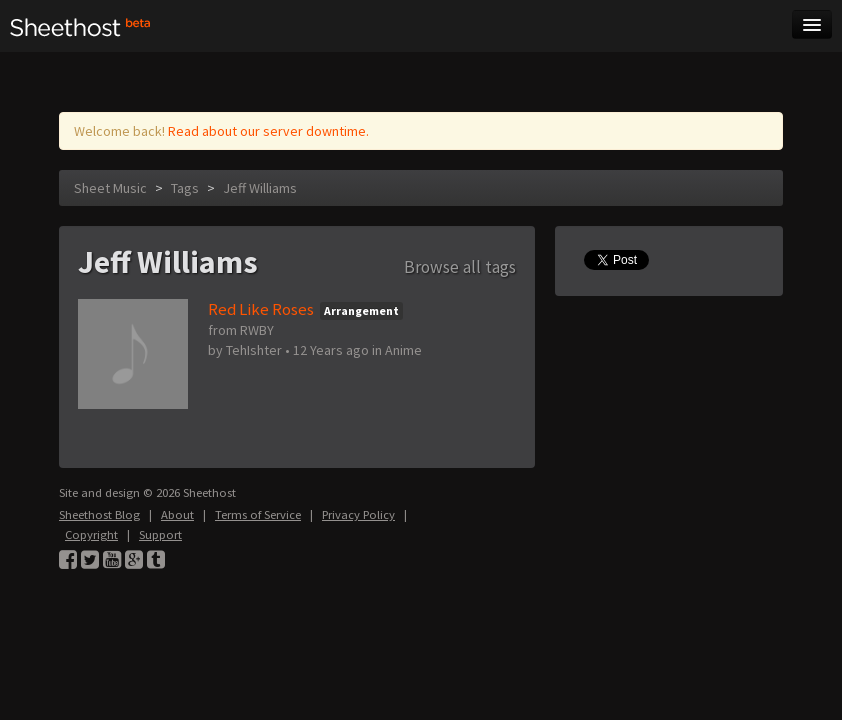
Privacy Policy (358, 514)
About (177, 514)
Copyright (91, 534)
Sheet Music (110, 188)
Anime (403, 350)
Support (160, 534)
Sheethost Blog (99, 514)
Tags (185, 188)
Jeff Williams (260, 188)
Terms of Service (258, 514)
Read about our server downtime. (268, 131)
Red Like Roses (261, 309)
